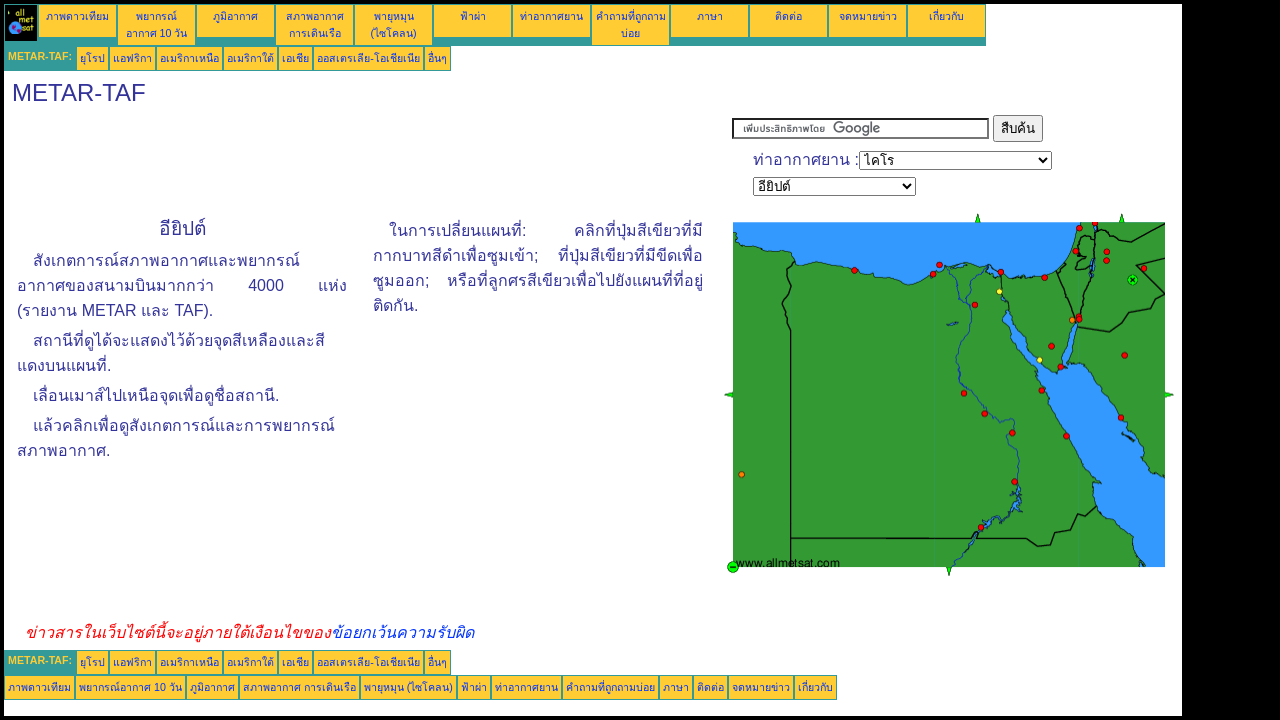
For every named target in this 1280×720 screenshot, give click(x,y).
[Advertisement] (368, 160)
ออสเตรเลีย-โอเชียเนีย (368, 58)
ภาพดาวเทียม (77, 16)
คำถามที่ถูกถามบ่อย (610, 687)
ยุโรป (92, 58)
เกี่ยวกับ (946, 16)
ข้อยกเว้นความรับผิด (402, 632)
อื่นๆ (437, 58)
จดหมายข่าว (868, 16)
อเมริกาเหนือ (189, 58)
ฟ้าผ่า (473, 16)
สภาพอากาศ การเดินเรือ (299, 687)
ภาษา (710, 16)
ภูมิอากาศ (235, 16)
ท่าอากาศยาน (551, 16)
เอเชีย (295, 58)
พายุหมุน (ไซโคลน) (408, 687)
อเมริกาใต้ (250, 58)
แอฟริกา (132, 58)
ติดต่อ (788, 16)
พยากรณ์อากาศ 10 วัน (130, 687)
